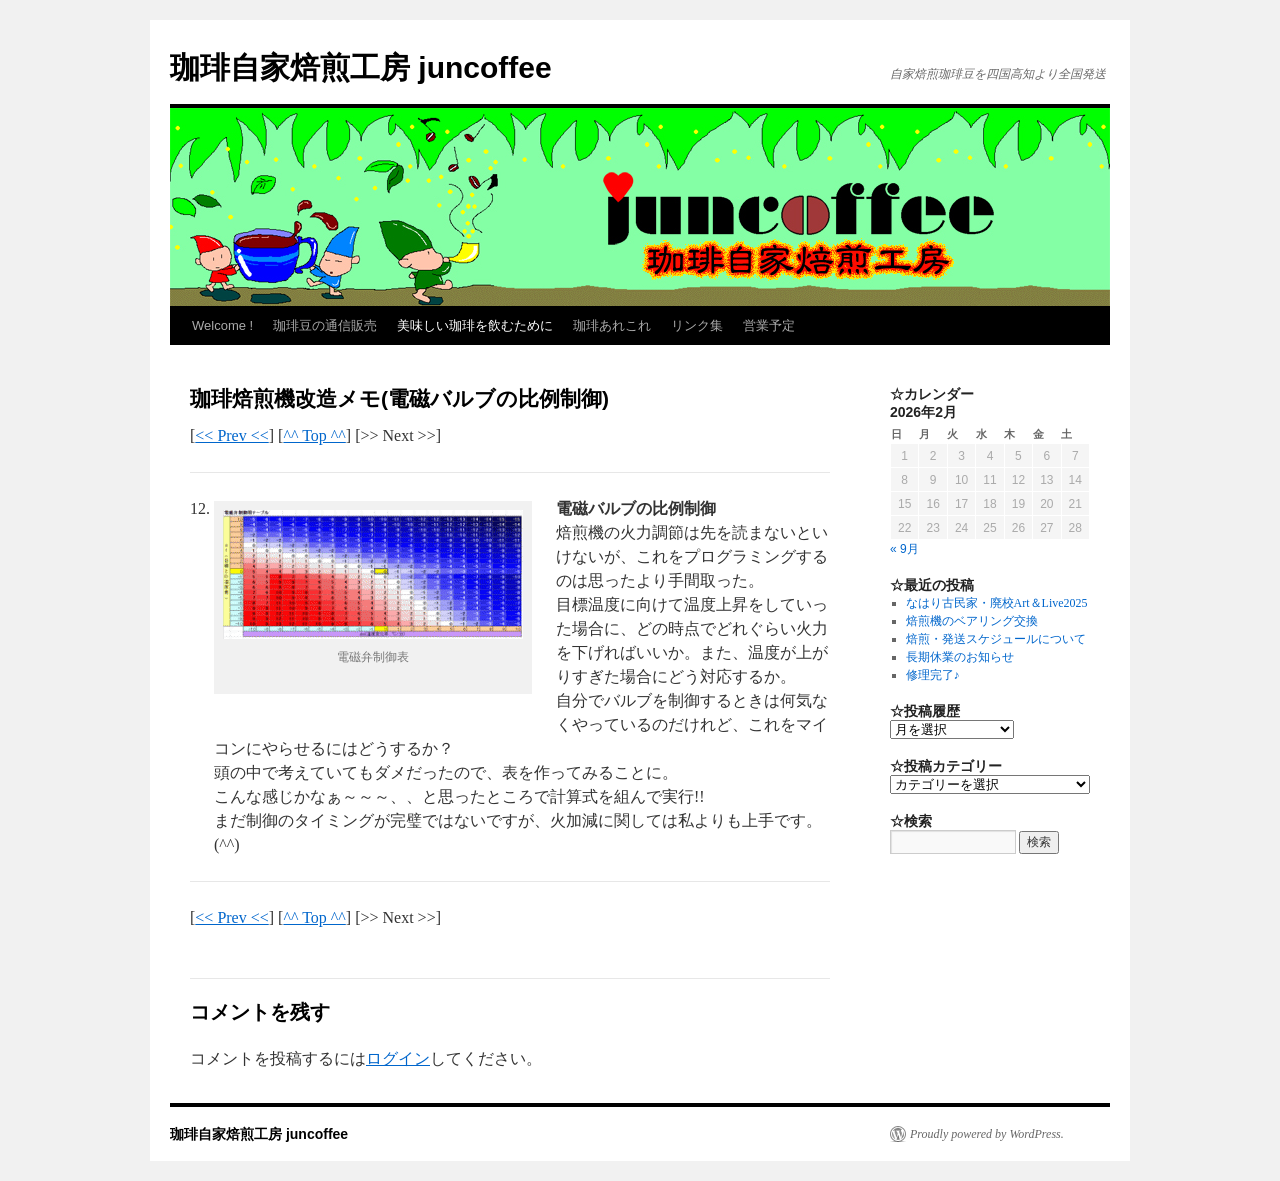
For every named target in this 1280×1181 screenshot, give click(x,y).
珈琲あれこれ (612, 325)
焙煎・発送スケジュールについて (996, 639)
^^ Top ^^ (314, 435)
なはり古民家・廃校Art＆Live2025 (997, 603)
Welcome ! (222, 325)
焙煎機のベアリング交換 (972, 621)
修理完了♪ (933, 675)
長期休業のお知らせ (960, 657)
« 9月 (904, 549)
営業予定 (769, 325)
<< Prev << (231, 435)
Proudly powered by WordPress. (987, 1134)
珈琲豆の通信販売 (325, 325)
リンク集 (697, 325)
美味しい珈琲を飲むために (475, 325)
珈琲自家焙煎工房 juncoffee (361, 67)
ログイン (398, 1058)
